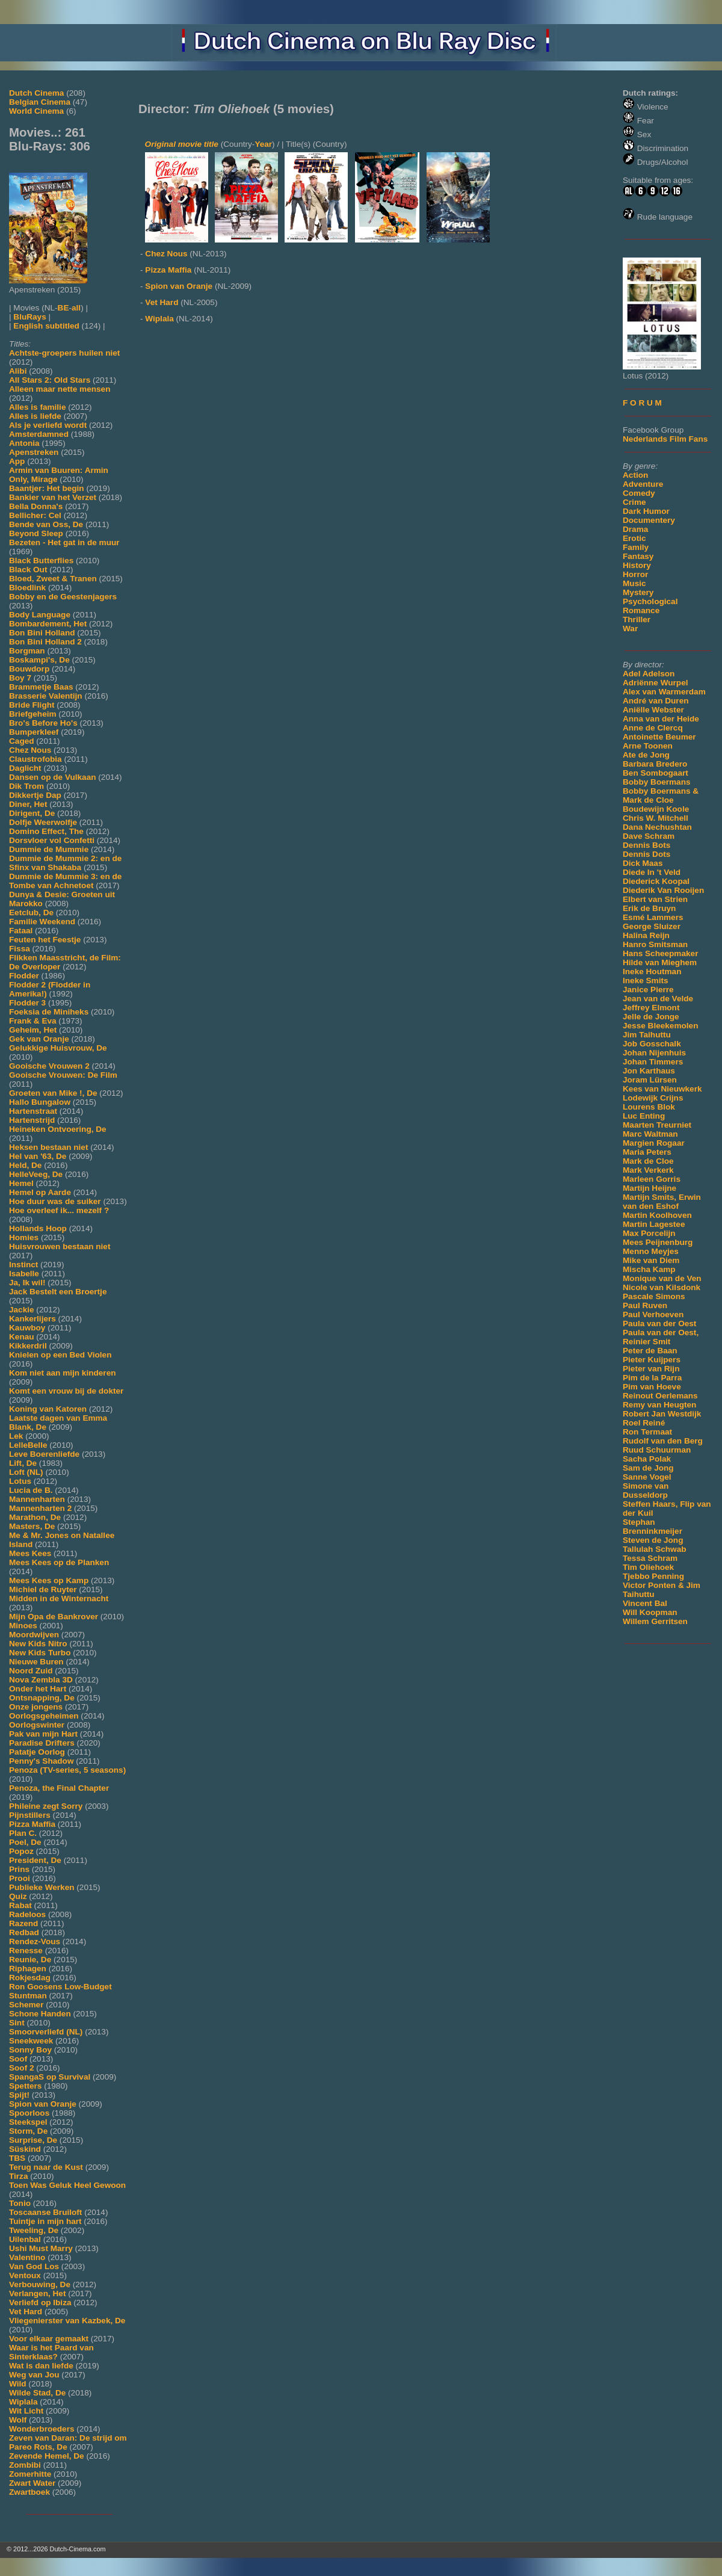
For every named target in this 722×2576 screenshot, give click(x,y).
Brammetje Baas (41, 686)
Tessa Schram (650, 1558)
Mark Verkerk (648, 1170)
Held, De (25, 1165)
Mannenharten (37, 1499)
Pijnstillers (30, 1815)
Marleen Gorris (651, 1179)
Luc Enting (644, 1115)
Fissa (19, 948)
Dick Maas (643, 863)
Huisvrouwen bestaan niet (59, 1246)
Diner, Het (28, 804)
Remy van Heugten (659, 1404)
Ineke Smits (645, 980)
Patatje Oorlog (37, 1751)
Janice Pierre (648, 989)
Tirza (18, 2176)
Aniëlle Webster (653, 709)
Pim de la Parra (652, 1377)
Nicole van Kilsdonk (661, 1287)
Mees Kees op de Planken (59, 1562)
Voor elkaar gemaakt (48, 2338)
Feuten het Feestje (45, 939)
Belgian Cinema (39, 102)
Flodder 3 (27, 1002)
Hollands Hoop (38, 1228)
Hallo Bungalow (39, 1102)
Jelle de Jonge (651, 1016)
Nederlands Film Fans (665, 438)
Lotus (20, 1481)
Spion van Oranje (42, 2103)
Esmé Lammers (653, 917)
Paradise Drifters (42, 1742)
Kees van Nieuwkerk (662, 1088)
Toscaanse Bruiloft (45, 2212)
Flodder (24, 975)
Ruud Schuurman (657, 1449)
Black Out (28, 569)
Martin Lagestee (654, 1224)
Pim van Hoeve (652, 1386)
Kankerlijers (32, 1318)
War (630, 628)
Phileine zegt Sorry (45, 1806)
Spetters (25, 2085)
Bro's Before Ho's (43, 722)
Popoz (21, 1851)
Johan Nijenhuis (654, 1052)
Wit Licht (26, 2410)
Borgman (27, 650)
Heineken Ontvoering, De (57, 1129)
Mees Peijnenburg (658, 1242)
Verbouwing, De (39, 2284)
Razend (23, 1923)
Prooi (19, 1878)
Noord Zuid (30, 1670)
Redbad (24, 1932)
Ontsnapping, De (42, 1697)
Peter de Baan (650, 1350)
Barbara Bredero (655, 763)
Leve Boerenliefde (44, 1454)
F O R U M (642, 402)
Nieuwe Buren (36, 1661)
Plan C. (23, 1833)
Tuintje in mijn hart (45, 2221)
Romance (641, 610)
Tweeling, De (33, 2230)
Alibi (17, 370)
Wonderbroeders (42, 2428)
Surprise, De (33, 2140)
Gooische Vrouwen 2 (49, 1065)
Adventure (643, 484)
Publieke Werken (42, 1887)
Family (636, 547)
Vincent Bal (645, 1603)
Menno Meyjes (651, 1251)
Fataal (20, 930)
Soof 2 (21, 2067)
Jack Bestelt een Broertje (57, 1291)
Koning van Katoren (48, 1408)
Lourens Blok (649, 1106)
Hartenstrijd (32, 1120)
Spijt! (19, 2094)
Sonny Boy (30, 2049)
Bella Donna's (36, 506)
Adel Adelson (648, 673)
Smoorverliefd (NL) (45, 2031)
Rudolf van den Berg (663, 1440)
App (17, 461)
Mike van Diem (651, 1260)
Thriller (636, 619)
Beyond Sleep (36, 533)
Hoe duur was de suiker (55, 1201)
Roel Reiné (644, 1422)
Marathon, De (35, 1517)
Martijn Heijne (649, 1188)
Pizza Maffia (32, 1824)
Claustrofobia (35, 759)
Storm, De (28, 2131)
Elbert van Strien (655, 899)
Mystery (638, 592)
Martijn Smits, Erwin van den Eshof (662, 1202)
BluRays (29, 316)
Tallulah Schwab (655, 1549)
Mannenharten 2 (40, 1508)
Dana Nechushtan (657, 827)
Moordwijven (34, 1634)
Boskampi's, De (39, 659)
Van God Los (34, 2266)
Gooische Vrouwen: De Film (63, 1075)
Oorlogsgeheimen (44, 1715)
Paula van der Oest (659, 1323)
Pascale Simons (654, 1296)
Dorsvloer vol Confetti (51, 840)
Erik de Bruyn (649, 908)
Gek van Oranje (39, 1038)
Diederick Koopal (656, 881)
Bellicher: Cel (35, 515)
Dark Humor (646, 511)
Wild (17, 2383)
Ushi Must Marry (41, 2248)
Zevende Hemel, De (46, 2455)
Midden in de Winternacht (58, 1598)
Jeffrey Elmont (651, 1007)
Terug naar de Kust (46, 2167)
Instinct (23, 1264)
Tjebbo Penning (653, 1576)
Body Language (39, 614)
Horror (635, 574)
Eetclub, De (31, 912)
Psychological (650, 601)
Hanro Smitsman (655, 944)
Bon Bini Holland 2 (45, 641)
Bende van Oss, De (46, 524)
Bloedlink (27, 587)
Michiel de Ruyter (43, 1589)
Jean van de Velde (658, 998)
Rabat (20, 1905)
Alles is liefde (35, 416)
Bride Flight (32, 704)
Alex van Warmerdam (664, 691)
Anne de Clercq (653, 727)
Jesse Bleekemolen (660, 1025)
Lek (16, 1436)
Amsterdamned (39, 434)
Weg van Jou (34, 2374)
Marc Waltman (650, 1133)
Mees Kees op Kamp (48, 1580)
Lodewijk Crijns (653, 1097)
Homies (24, 1237)
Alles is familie (37, 407)
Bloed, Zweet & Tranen (53, 578)
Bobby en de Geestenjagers (63, 596)
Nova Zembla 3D (41, 1679)
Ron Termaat (647, 1431)
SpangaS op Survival (49, 2076)
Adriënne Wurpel (655, 682)
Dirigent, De (32, 813)
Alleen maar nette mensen (59, 389)
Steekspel (28, 2122)
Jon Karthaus (649, 1070)
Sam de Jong (648, 1467)
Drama (635, 529)
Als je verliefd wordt (48, 425)
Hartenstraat (33, 1111)
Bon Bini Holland (42, 632)
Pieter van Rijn (651, 1368)
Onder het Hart (37, 1688)
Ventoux (25, 2275)
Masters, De (32, 1526)
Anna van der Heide (661, 718)
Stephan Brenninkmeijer (652, 1527)
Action (635, 475)
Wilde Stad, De (37, 2392)
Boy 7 (20, 677)
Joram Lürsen (650, 1079)
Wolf (17, 2419)
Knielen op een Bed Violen (60, 1354)
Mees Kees (30, 1553)
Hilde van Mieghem (660, 962)
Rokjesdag (30, 1977)
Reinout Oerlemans (660, 1395)
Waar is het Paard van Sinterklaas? (51, 2352)
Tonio (20, 2203)
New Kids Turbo (39, 1652)
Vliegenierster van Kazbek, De (67, 2320)
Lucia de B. (31, 1490)
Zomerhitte (30, 2474)
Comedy (639, 493)
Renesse (26, 1950)
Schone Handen (40, 2013)
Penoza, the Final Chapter (59, 1788)
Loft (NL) (26, 1472)
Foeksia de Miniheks (48, 1011)
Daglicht (25, 768)
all (76, 307)
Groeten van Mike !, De (53, 1093)
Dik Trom (26, 786)
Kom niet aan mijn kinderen (62, 1372)
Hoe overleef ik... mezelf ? (59, 1210)
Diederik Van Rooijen (663, 890)
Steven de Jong (653, 1540)
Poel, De (25, 1842)
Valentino (27, 2257)
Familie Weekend (42, 921)
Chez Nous (30, 750)
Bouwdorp (29, 668)
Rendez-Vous (34, 1941)
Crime (634, 502)
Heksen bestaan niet (48, 1147)
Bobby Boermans (657, 781)
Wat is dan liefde (41, 2365)
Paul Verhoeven (653, 1314)
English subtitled (46, 325)
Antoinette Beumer (659, 736)
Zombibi (25, 2464)
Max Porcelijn (649, 1233)
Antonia (24, 443)
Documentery (649, 520)
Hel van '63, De (37, 1156)
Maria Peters (647, 1152)
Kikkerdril (28, 1345)
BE (63, 307)
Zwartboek (29, 2492)
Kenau (21, 1336)
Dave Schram (648, 836)
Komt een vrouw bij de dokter (66, 1390)
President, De (35, 1860)
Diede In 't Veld (651, 872)
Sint (17, 2022)
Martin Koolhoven (657, 1215)
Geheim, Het (33, 1029)
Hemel (21, 1183)
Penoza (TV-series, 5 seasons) (67, 1769)
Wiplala (23, 2401)
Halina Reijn (646, 935)
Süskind (25, 2149)
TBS (17, 2158)
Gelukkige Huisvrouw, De (58, 1047)
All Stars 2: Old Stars (49, 380)
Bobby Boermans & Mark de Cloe (661, 795)
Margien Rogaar (654, 1142)
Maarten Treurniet (657, 1124)
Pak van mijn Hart (43, 1733)
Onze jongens (36, 1706)
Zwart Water (32, 2483)
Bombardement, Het (48, 623)
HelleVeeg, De (36, 1174)
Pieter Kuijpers (651, 1359)
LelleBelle (28, 1445)
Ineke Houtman (652, 971)
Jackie (21, 1309)
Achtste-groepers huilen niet (64, 352)
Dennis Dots (646, 854)
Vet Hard (25, 2311)
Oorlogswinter (36, 1724)
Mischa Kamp (649, 1269)
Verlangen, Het (37, 2293)
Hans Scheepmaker (660, 953)
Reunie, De (30, 1959)
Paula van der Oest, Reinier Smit (661, 1337)
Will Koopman (650, 1612)
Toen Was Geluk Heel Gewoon (67, 2185)
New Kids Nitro (38, 1643)
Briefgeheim (33, 713)
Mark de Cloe (648, 1161)
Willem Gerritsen (655, 1621)
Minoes (23, 1625)
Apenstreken (33, 452)
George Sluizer (651, 926)
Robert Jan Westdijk (662, 1413)
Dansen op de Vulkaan (52, 777)
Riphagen (27, 1968)
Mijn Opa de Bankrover (53, 1616)
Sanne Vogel (647, 1476)
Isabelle (24, 1273)
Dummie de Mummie (48, 849)
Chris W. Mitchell (655, 818)
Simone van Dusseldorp (645, 1490)
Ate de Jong (646, 754)
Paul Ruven (645, 1305)
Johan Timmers (653, 1061)
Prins (19, 1869)
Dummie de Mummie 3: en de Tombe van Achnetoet (65, 881)
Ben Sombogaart (655, 772)
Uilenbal (25, 2239)
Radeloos (27, 1914)
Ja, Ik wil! (27, 1282)
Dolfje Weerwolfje (43, 822)
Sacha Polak (647, 1458)
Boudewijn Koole (656, 809)
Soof (18, 2058)
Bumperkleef (33, 732)
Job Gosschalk (652, 1043)
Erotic (634, 538)
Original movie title (181, 144)
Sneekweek (31, 2040)
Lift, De (23, 1463)
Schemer (26, 2004)
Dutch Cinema (36, 92)
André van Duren (656, 700)
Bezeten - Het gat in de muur (64, 542)
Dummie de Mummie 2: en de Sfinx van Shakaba (65, 863)
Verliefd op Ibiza (40, 2302)
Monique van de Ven (662, 1278)
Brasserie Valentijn (45, 695)
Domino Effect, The (46, 831)
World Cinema (36, 111)
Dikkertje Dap (35, 795)
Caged (21, 741)
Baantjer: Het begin (46, 488)
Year (263, 144)
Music (634, 583)
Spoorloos (29, 2112)
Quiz (17, 1896)
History (637, 565)
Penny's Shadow (41, 1760)
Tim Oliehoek (648, 1567)
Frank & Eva (33, 1020)
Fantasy (638, 556)
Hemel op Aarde (40, 1192)
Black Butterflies (41, 560)
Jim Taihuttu (647, 1034)
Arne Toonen (648, 745)
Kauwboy (27, 1327)
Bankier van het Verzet (52, 497)
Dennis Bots (646, 845)
